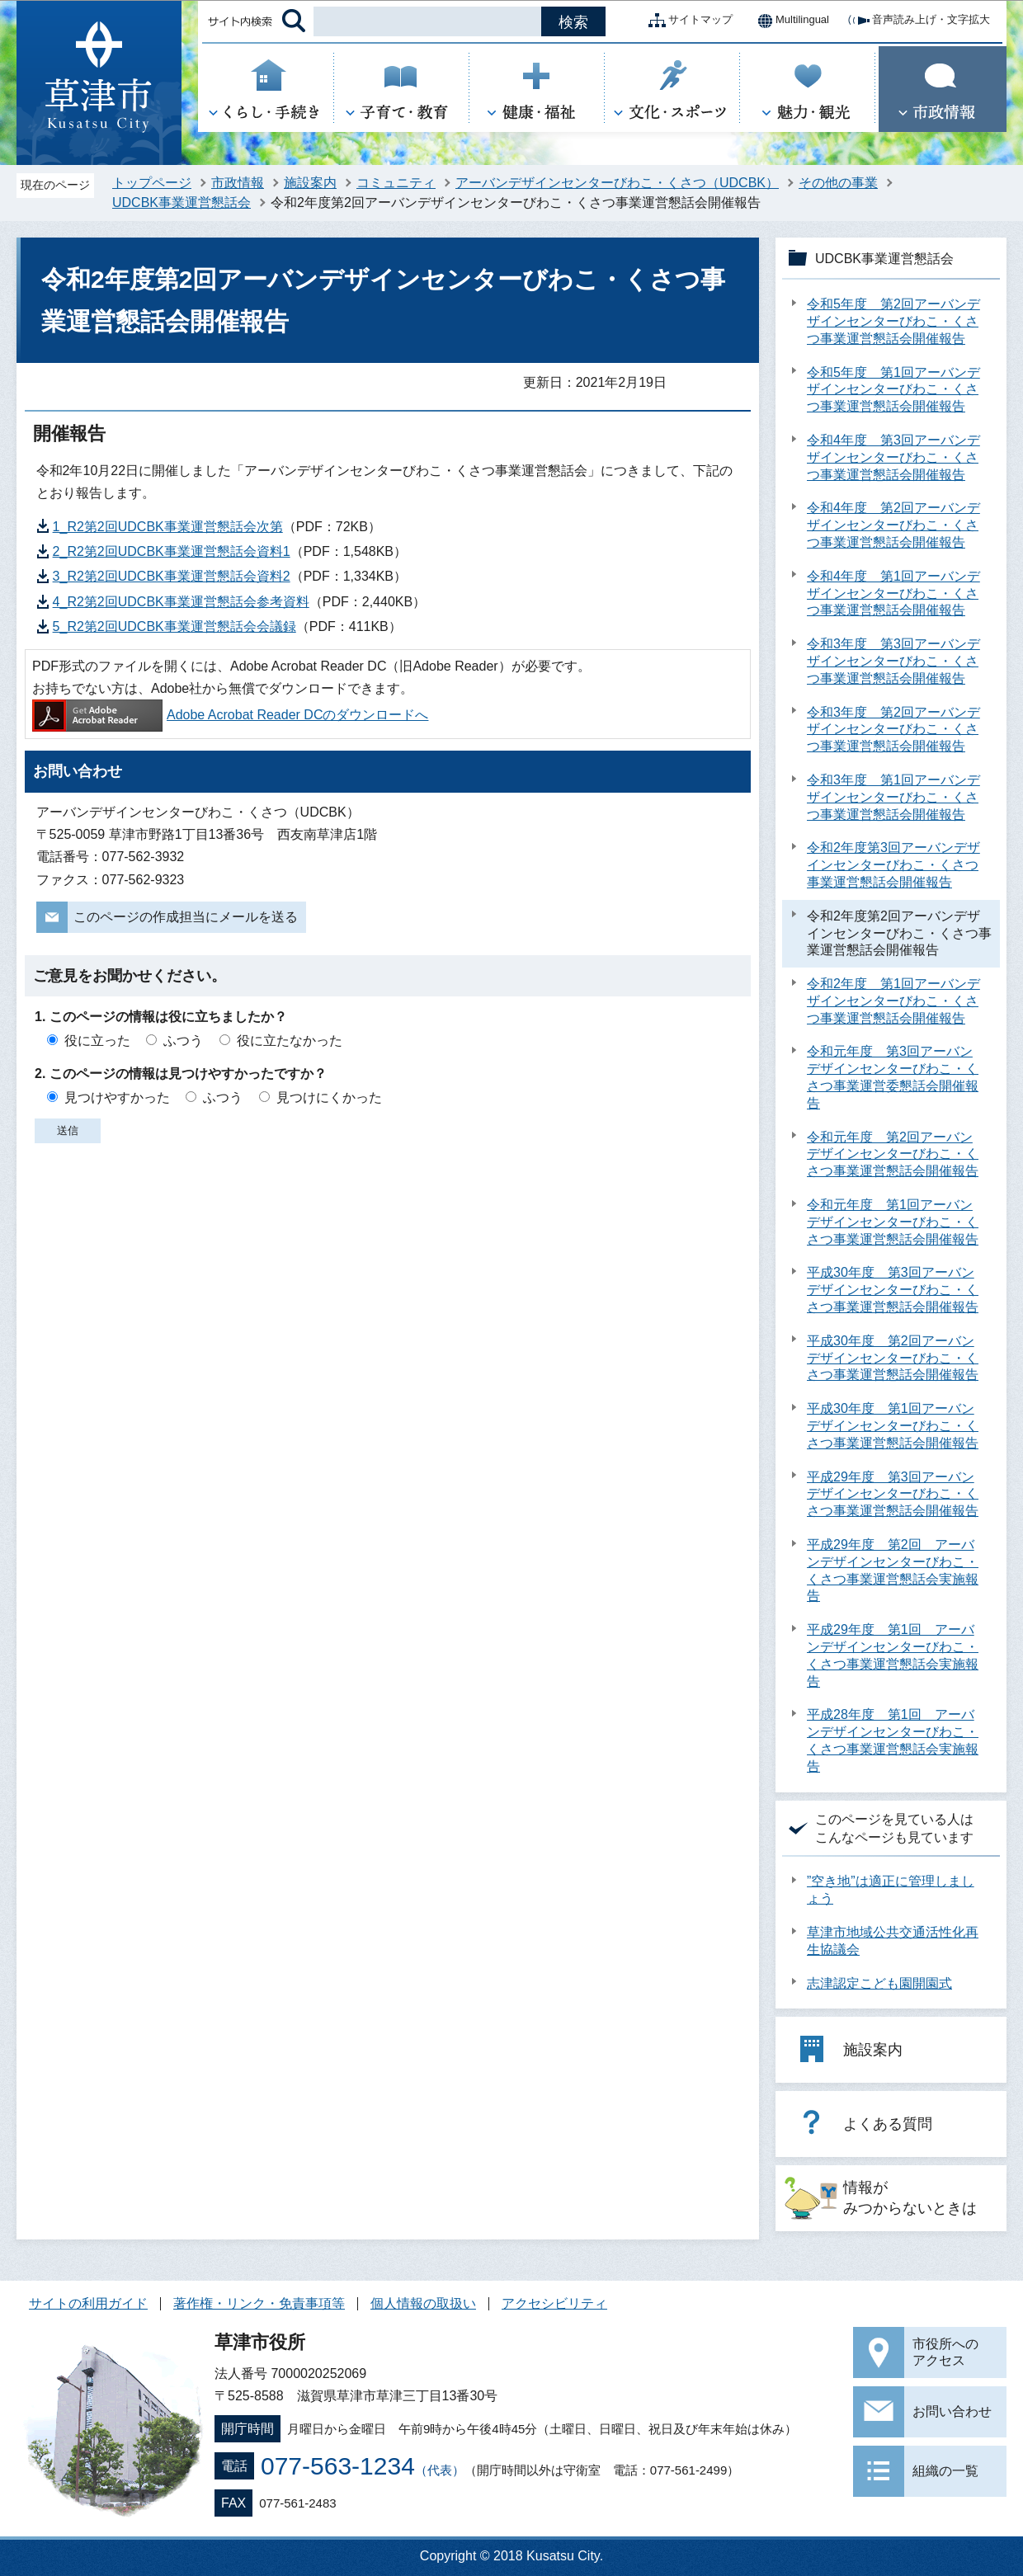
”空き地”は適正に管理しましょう (890, 1889)
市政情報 (237, 183)
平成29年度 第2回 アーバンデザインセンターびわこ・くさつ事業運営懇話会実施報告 (892, 1570)
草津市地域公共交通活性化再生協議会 (892, 1941)
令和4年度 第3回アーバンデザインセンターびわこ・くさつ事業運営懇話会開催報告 (893, 457)
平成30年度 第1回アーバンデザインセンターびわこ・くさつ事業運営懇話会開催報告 (892, 1425)
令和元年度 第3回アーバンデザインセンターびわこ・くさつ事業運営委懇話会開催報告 (892, 1076)
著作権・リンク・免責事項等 (259, 2303)
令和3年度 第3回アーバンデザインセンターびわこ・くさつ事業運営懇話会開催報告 (893, 661)
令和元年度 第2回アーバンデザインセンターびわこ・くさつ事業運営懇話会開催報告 (892, 1154)
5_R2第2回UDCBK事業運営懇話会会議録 (174, 626)
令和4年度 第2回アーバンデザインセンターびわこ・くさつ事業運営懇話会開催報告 (893, 525)
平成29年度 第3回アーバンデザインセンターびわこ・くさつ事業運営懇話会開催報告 (892, 1494)
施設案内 (310, 183)
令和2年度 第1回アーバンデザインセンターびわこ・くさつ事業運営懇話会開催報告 (893, 1001)
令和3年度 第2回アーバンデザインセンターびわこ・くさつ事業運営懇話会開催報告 (893, 729)
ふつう (183, 1041)
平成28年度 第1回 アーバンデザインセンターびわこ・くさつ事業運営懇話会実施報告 (892, 1740)
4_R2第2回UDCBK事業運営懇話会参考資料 (181, 602)
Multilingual (789, 21)
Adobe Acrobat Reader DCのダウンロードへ (230, 715)
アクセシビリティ (554, 2303)
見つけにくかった (329, 1097)
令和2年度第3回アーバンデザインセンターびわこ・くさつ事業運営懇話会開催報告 (893, 865)
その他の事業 (838, 183)
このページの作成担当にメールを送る (185, 917)
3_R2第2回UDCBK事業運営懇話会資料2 (171, 576)
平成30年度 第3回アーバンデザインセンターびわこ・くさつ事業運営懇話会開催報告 (892, 1289)
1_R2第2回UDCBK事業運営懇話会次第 (168, 527)
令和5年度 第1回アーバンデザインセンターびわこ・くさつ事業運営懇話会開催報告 (893, 389)
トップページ (151, 183)
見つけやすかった (117, 1097)
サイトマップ (687, 21)
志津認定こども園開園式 (879, 1983)
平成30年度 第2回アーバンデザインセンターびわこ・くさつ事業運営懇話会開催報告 (892, 1358)
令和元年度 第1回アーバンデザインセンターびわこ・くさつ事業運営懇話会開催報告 (892, 1222)
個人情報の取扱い (423, 2303)
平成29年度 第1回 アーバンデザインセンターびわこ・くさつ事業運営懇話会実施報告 (892, 1655)
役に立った (97, 1041)
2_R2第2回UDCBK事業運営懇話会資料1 (171, 551)
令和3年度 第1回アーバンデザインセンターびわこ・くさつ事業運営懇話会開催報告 (893, 797)
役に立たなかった (289, 1041)
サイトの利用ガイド (88, 2303)
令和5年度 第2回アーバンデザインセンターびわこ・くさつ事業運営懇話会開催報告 (893, 321)
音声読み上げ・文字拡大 (918, 21)
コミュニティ (396, 183)
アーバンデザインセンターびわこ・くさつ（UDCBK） (617, 183)
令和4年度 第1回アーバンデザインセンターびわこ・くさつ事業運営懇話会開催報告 (893, 593)
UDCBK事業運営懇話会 (181, 202)
